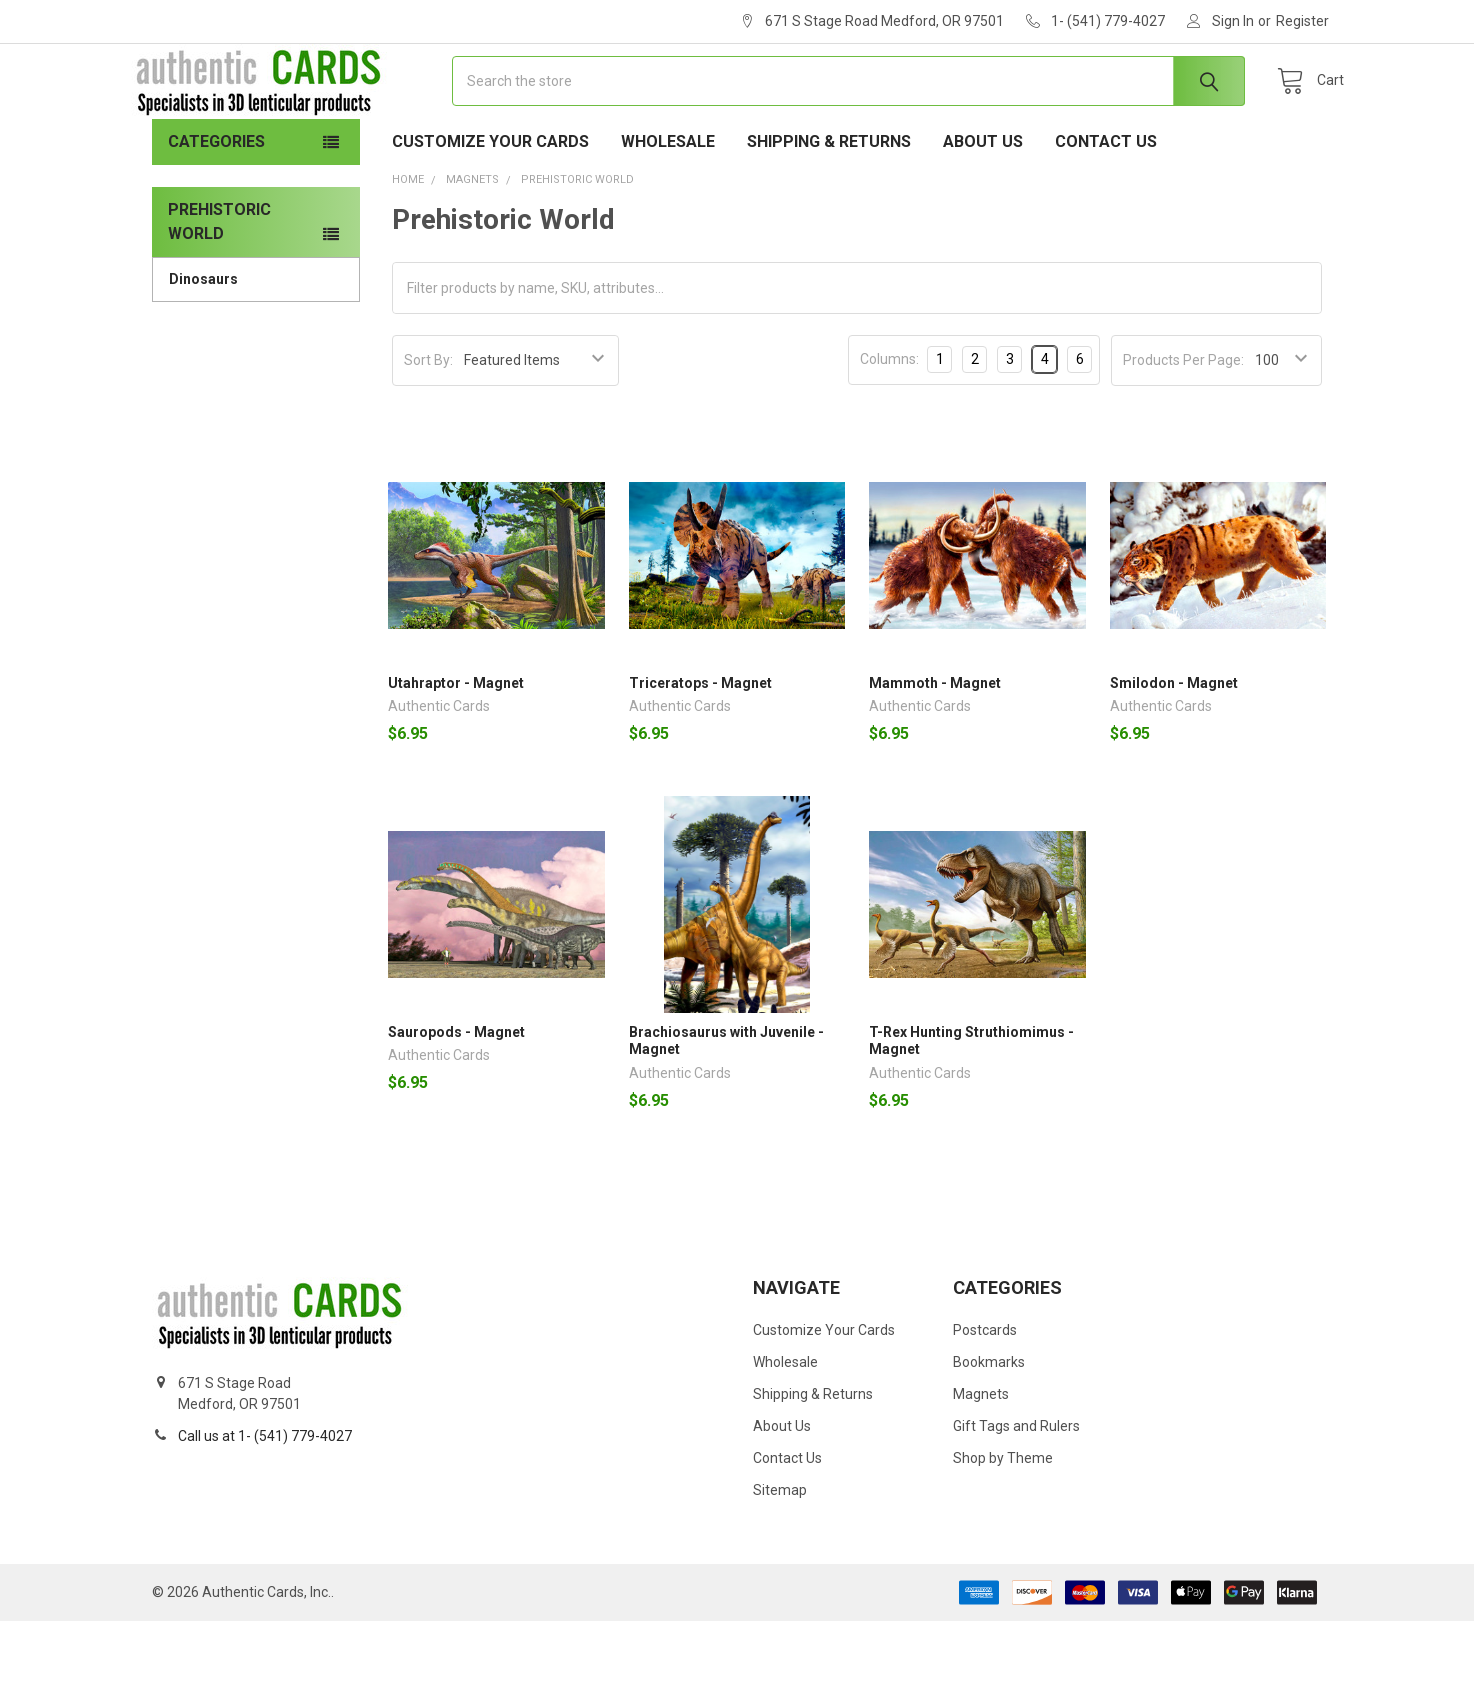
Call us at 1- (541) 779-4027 (265, 1500)
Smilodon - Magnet (1174, 747)
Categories (216, 205)
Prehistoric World (219, 285)
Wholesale (668, 205)
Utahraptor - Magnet (456, 747)
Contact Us (1106, 205)
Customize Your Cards (490, 205)
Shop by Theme (1003, 1522)
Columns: (889, 423)
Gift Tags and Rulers (1016, 1490)
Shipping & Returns (829, 205)
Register (1302, 21)
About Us (983, 205)
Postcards (985, 1394)
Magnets (981, 1458)
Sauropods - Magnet (456, 1096)
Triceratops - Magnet (700, 747)
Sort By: (428, 424)
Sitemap (780, 1554)
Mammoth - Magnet (935, 747)
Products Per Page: (1183, 424)
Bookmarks (989, 1426)
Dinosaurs (203, 343)
